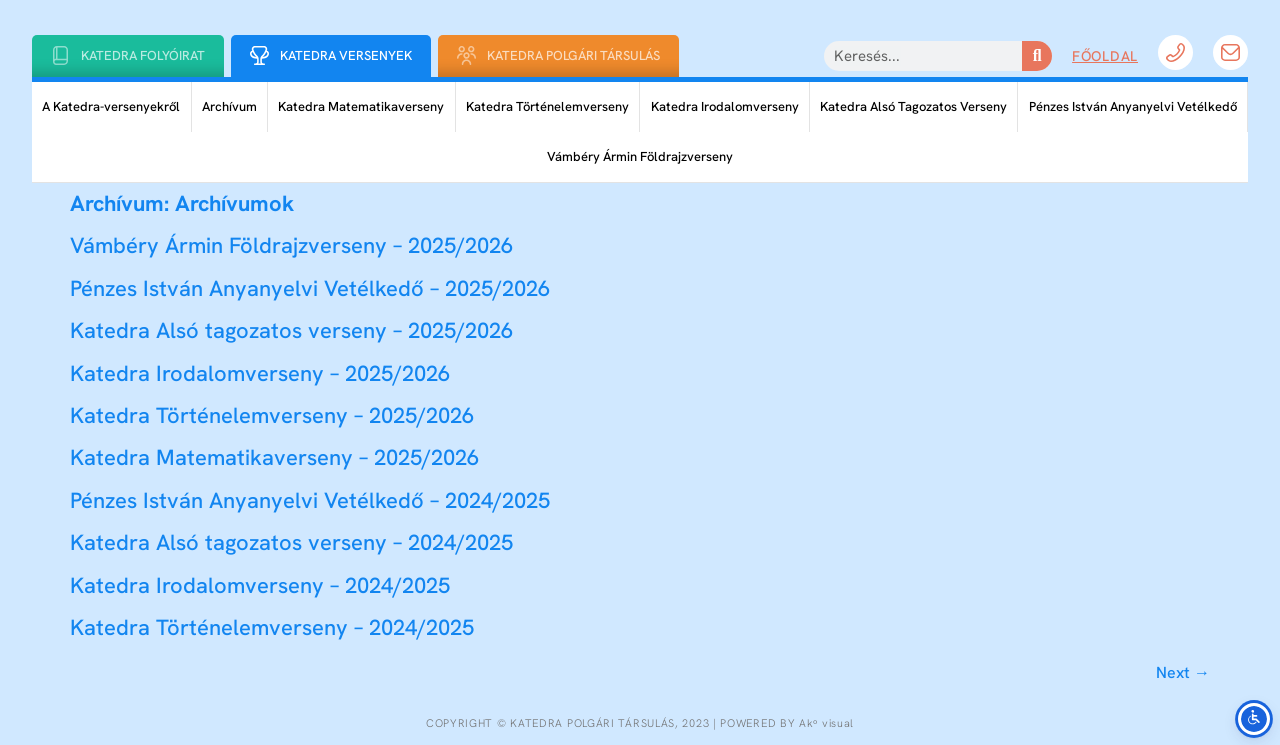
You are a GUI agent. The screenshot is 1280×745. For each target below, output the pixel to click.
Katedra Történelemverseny (547, 106)
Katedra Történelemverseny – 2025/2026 (272, 415)
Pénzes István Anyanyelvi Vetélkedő (1133, 106)
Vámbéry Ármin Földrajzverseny (640, 156)
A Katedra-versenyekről (111, 106)
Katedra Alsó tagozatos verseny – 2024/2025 (291, 542)
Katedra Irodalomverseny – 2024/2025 (260, 585)
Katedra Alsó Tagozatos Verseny (913, 106)
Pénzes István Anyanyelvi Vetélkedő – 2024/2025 (310, 500)
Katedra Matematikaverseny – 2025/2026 (274, 457)
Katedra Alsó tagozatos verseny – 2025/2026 (291, 330)
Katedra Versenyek (346, 55)
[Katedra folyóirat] (60, 55)
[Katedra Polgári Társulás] (466, 55)
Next (1183, 672)
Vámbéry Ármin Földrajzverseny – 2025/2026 (291, 245)
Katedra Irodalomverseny (725, 106)
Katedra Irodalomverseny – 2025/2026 (260, 373)
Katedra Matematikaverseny (361, 106)
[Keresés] (1037, 56)
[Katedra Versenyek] (259, 55)
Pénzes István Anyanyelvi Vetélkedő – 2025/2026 (310, 288)
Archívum (229, 106)
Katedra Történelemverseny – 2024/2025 (272, 627)
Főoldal (1105, 56)
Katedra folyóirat (143, 55)
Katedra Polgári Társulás (573, 55)
